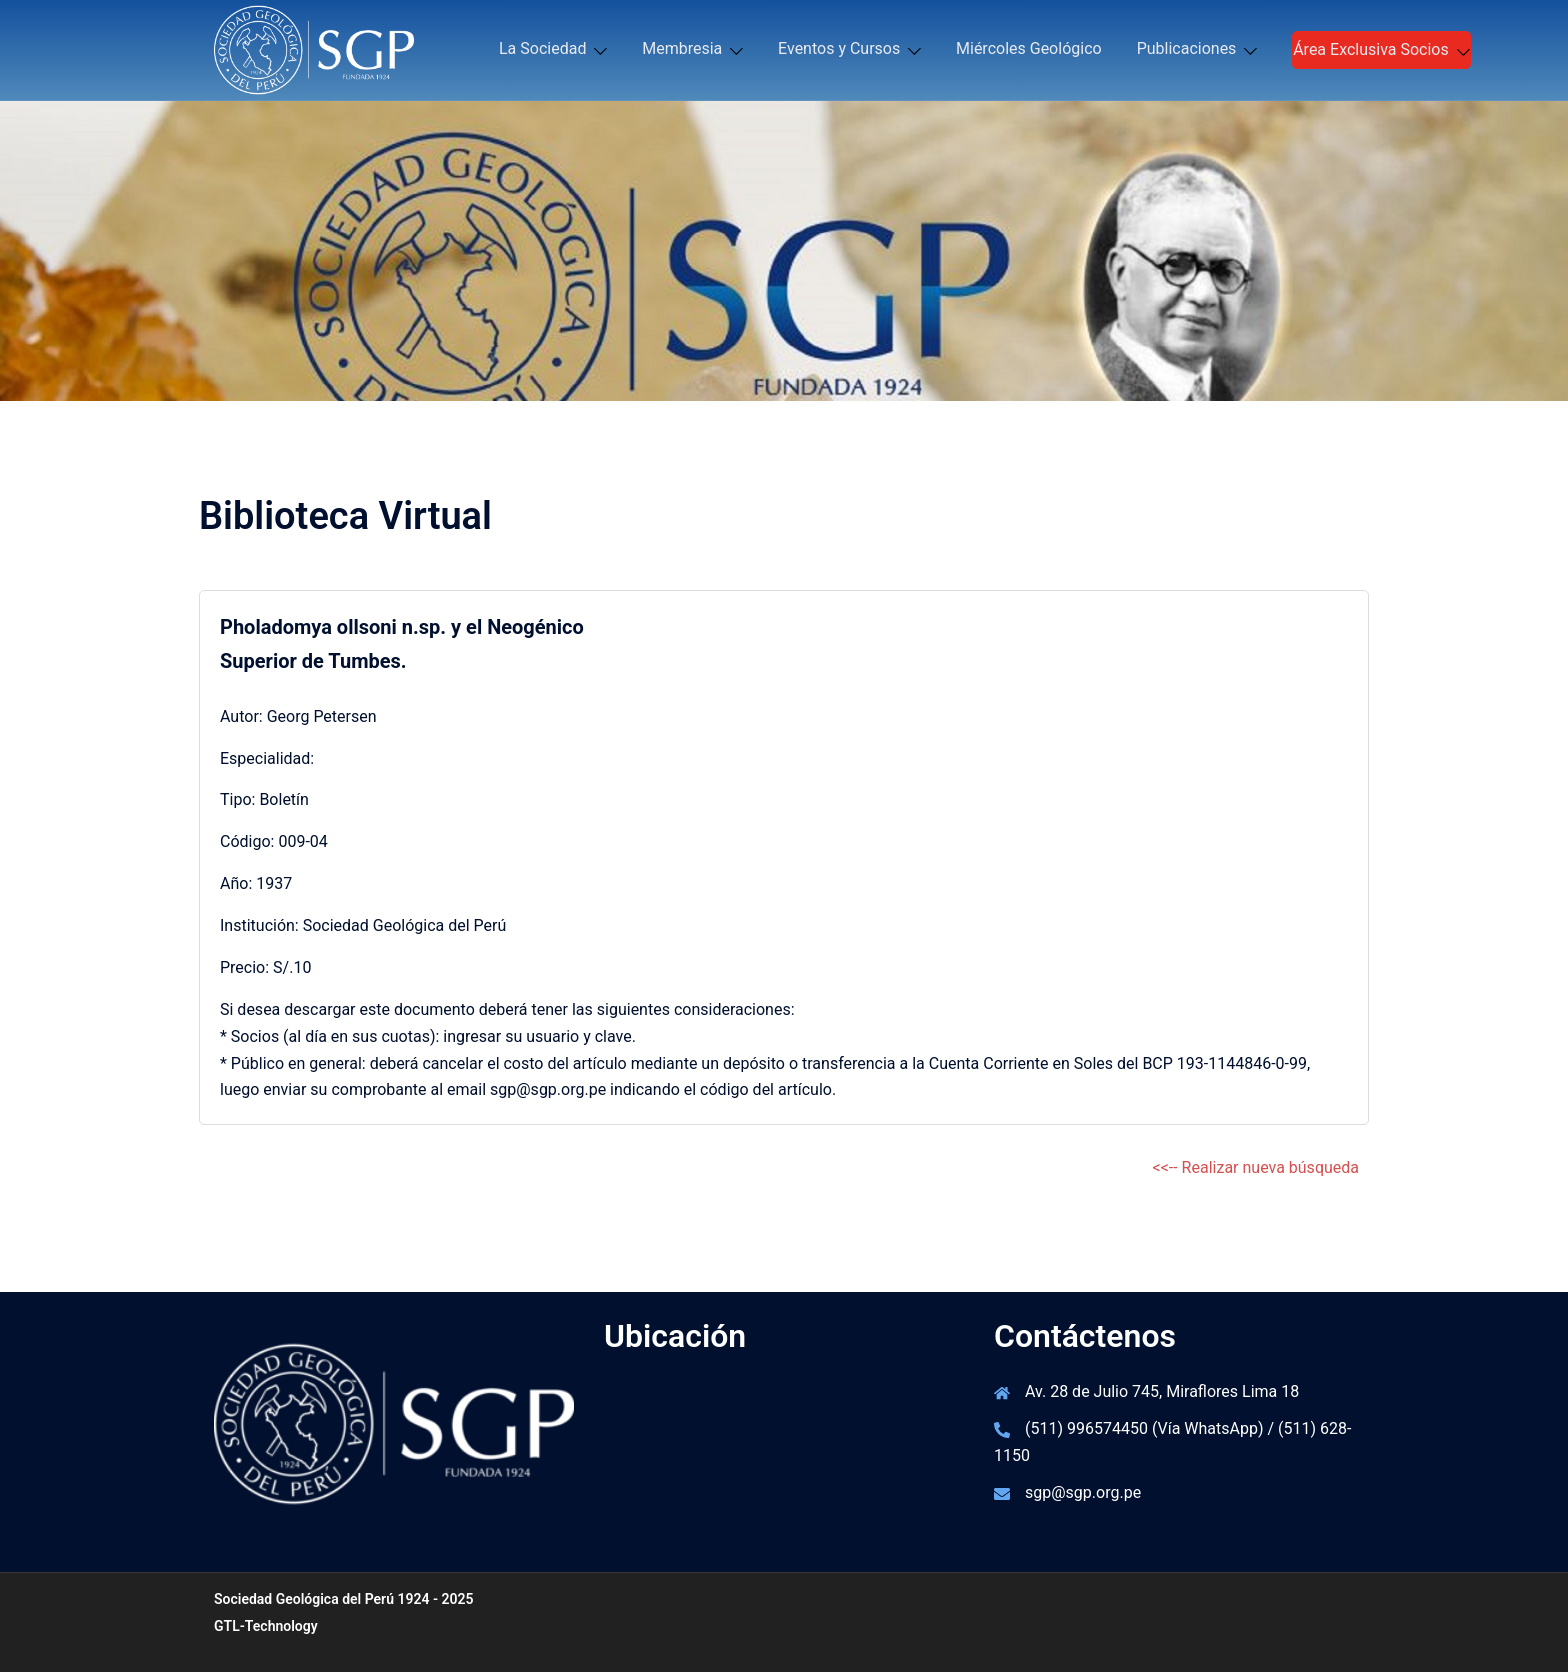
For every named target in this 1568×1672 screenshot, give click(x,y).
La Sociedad (542, 48)
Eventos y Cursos (839, 48)
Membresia (682, 48)
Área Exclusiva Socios (1371, 49)
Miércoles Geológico (1029, 48)
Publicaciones (1187, 48)
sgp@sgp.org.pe (1083, 1492)
